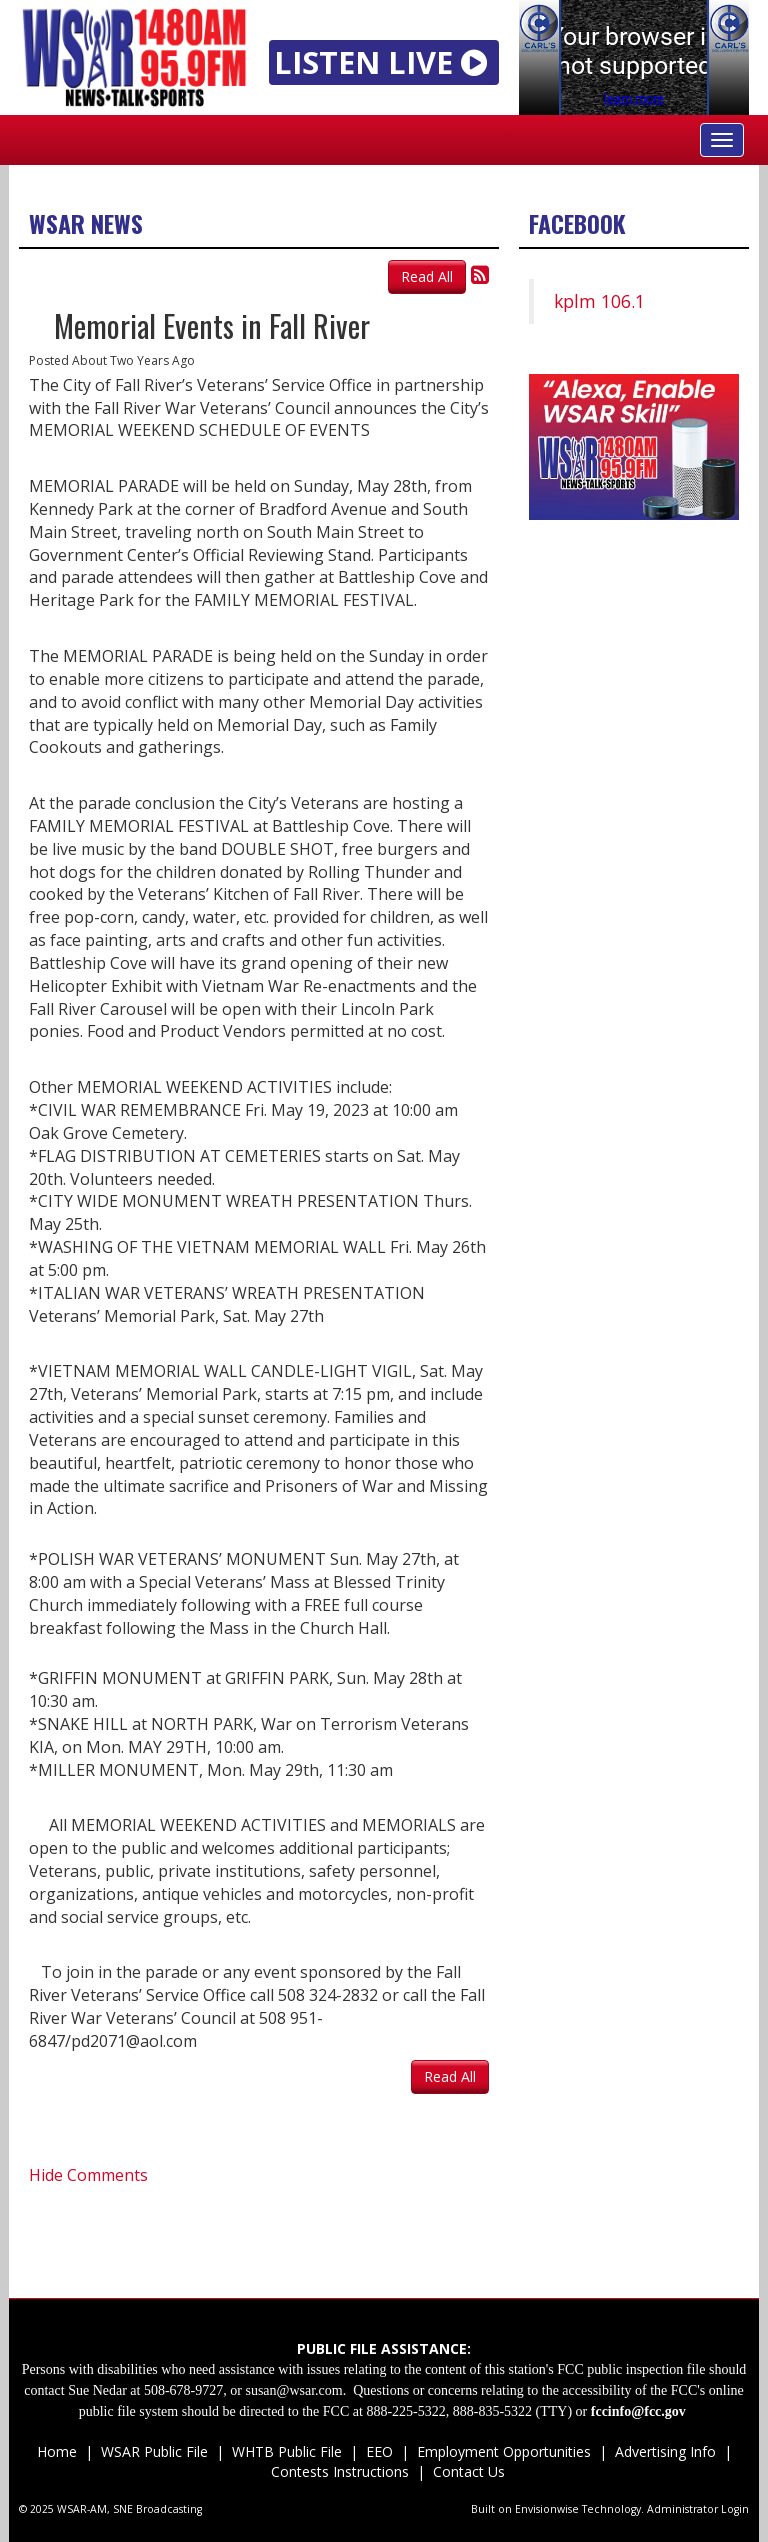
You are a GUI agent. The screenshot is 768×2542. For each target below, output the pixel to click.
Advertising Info (665, 2451)
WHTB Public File (287, 2451)
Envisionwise (547, 2509)
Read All (427, 276)
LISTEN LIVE (384, 62)
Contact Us (467, 2471)
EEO (379, 2451)
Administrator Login (698, 2509)
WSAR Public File (154, 2451)
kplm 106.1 (599, 301)
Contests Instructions (340, 2471)
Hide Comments (88, 2175)
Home (57, 2451)
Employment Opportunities (504, 2451)
